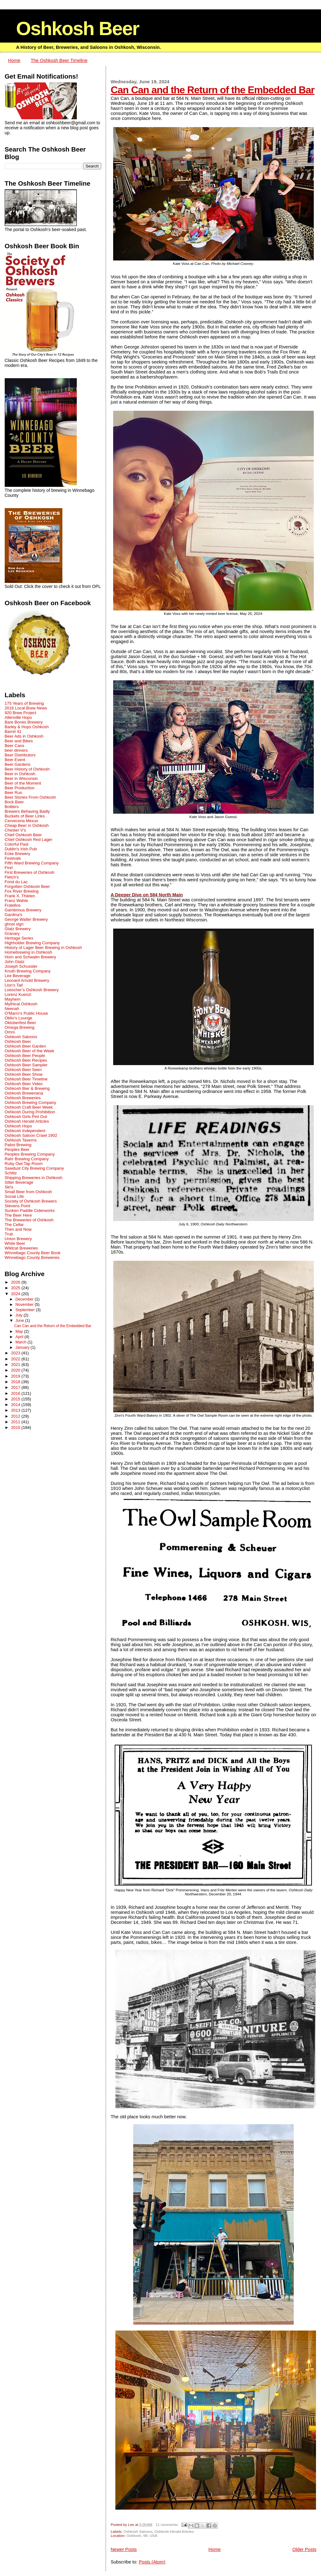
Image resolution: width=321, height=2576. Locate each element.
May (19, 1331)
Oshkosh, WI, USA (142, 2535)
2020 (16, 1370)
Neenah (12, 1008)
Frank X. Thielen (20, 896)
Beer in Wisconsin (21, 778)
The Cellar (14, 1224)
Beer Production (19, 788)
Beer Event (15, 759)
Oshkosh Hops (18, 1126)
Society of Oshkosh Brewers (31, 1201)
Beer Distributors (20, 755)
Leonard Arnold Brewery (27, 980)
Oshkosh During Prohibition (30, 1112)
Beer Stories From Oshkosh (30, 797)
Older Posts (304, 2549)
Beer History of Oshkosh (27, 769)
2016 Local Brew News (26, 708)
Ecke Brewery (17, 853)
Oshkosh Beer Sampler (26, 1065)
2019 (16, 1376)
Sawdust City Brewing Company (34, 1168)
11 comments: (167, 2524)
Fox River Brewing (22, 891)
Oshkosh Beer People (25, 1055)
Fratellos (13, 905)
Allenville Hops (18, 717)
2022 (16, 1359)
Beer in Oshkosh (20, 773)
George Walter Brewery (26, 919)
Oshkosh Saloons (138, 2531)
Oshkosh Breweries (23, 1097)
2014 (16, 1404)
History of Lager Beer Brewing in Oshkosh (43, 947)
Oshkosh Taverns (21, 1140)
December (25, 1299)
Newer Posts (124, 2549)
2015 (16, 1399)
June (20, 1320)
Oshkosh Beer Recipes (26, 1060)
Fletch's (12, 877)
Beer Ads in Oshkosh (24, 736)
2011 (16, 1421)
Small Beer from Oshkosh (28, 1191)
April (19, 1337)
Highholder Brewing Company (32, 942)
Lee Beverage (18, 975)
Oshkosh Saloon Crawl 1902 (31, 1135)
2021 (16, 1364)
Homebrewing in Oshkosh (28, 952)
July (19, 1315)
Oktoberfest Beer (20, 1022)
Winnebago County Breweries (32, 1257)
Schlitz (11, 1173)
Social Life (14, 1196)
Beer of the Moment (23, 783)
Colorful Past (17, 844)
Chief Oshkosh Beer (23, 834)
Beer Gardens (18, 764)
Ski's (9, 1187)
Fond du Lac (16, 881)
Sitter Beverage (19, 1182)
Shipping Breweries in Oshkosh (33, 1177)
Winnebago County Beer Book (33, 1252)
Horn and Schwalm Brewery (30, 957)
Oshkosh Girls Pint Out (26, 1116)
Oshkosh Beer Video (24, 1083)
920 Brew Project (20, 712)
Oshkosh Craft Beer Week (29, 1107)
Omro (10, 1032)
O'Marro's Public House (26, 1013)
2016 (16, 1393)
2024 (16, 1293)
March (21, 1342)
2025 (16, 1287)
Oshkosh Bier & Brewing (27, 1088)
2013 (16, 1410)
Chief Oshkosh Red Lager (28, 839)
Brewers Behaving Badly (27, 811)
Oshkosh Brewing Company (30, 1102)
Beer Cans (14, 745)
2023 (16, 1353)
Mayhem (13, 999)
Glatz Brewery (18, 928)
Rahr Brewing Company (27, 1159)
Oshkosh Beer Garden (25, 1046)
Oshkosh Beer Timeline (26, 1079)
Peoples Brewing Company (30, 1154)
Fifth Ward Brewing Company (32, 863)
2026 (16, 1282)
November (25, 1304)
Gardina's (13, 914)
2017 (16, 1387)
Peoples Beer (17, 1149)
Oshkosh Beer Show (24, 1074)
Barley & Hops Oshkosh (27, 726)
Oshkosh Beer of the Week (29, 1050)
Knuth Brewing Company (28, 971)
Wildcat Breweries (21, 1248)
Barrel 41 (13, 731)
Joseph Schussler (21, 966)
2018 (16, 1381)
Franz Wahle (16, 900)
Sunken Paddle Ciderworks (30, 1210)
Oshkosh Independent (25, 1130)
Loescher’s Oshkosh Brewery (32, 989)
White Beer (15, 1243)
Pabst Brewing (18, 1144)
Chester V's (15, 830)
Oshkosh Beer (77, 28)
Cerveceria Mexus (21, 820)
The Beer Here (18, 1215)
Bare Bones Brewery (24, 722)
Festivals (13, 858)
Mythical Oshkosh (21, 1004)
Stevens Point (17, 1205)
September (25, 1310)
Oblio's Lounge (18, 1018)
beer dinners (16, 750)
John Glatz (14, 961)
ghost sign (14, 924)
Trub (9, 1234)
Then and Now (18, 1229)
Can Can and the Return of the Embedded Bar (212, 89)
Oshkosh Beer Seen (23, 1069)
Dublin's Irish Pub (21, 849)
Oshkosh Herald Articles (174, 2531)
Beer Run (13, 792)
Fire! (9, 867)
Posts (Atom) (152, 2561)
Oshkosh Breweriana (24, 1093)
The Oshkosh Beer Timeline (59, 60)
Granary (12, 933)
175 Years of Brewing (24, 703)
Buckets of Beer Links (25, 816)
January (22, 1347)
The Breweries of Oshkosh (29, 1220)
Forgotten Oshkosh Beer (27, 886)
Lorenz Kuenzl (18, 994)
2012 (16, 1416)
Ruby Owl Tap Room (24, 1163)
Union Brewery (18, 1238)
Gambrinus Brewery (23, 910)
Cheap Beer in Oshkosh (27, 825)
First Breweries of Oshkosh (30, 872)
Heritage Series (19, 938)
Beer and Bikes (19, 741)
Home (14, 60)
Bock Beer (14, 802)
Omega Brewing (19, 1027)
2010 (16, 1427)
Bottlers (12, 806)
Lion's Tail (14, 985)
